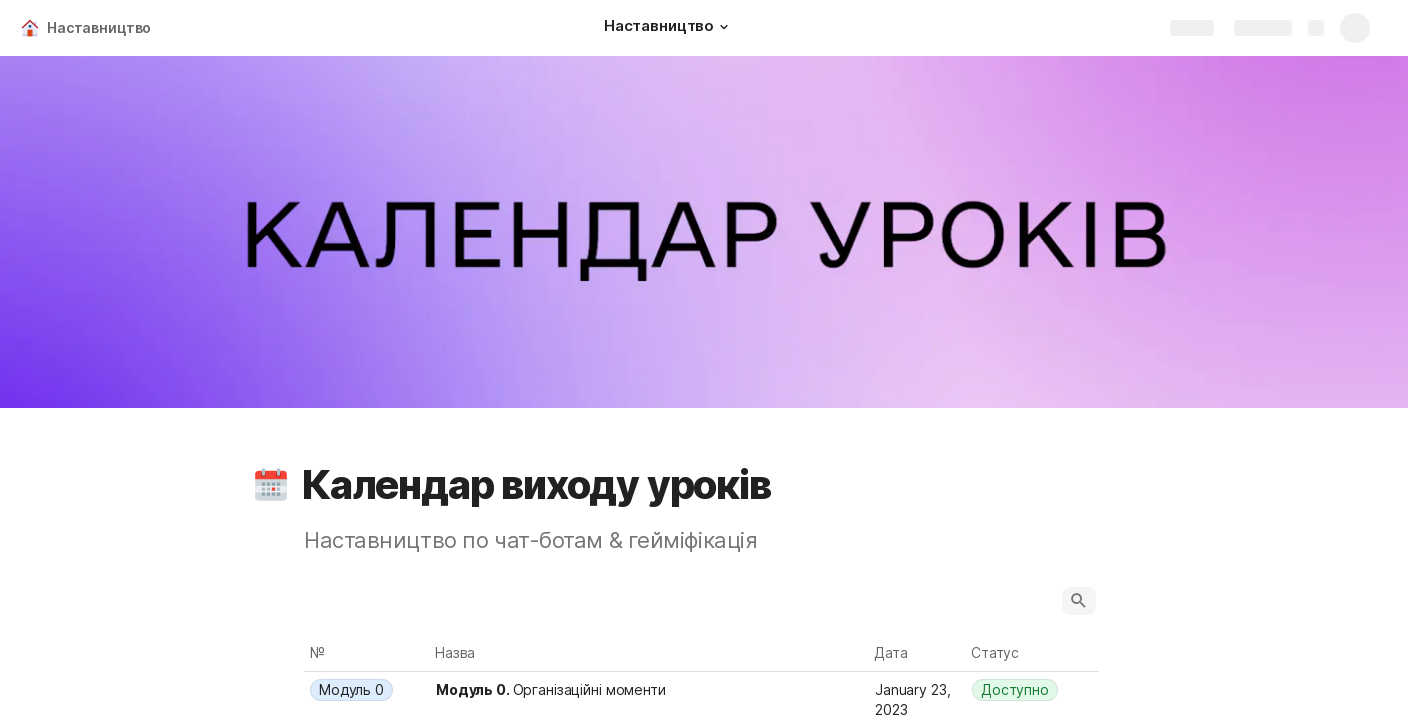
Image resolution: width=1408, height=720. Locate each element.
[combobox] (367, 690)
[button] (724, 27)
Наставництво (99, 27)
